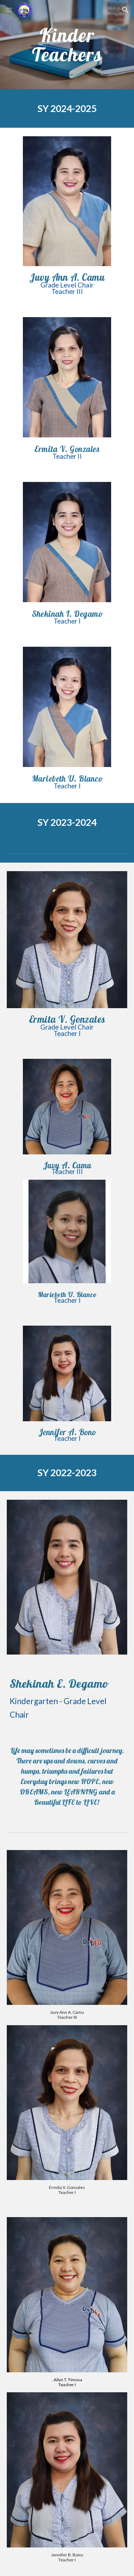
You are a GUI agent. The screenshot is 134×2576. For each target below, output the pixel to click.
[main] (67, 44)
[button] (8, 10)
